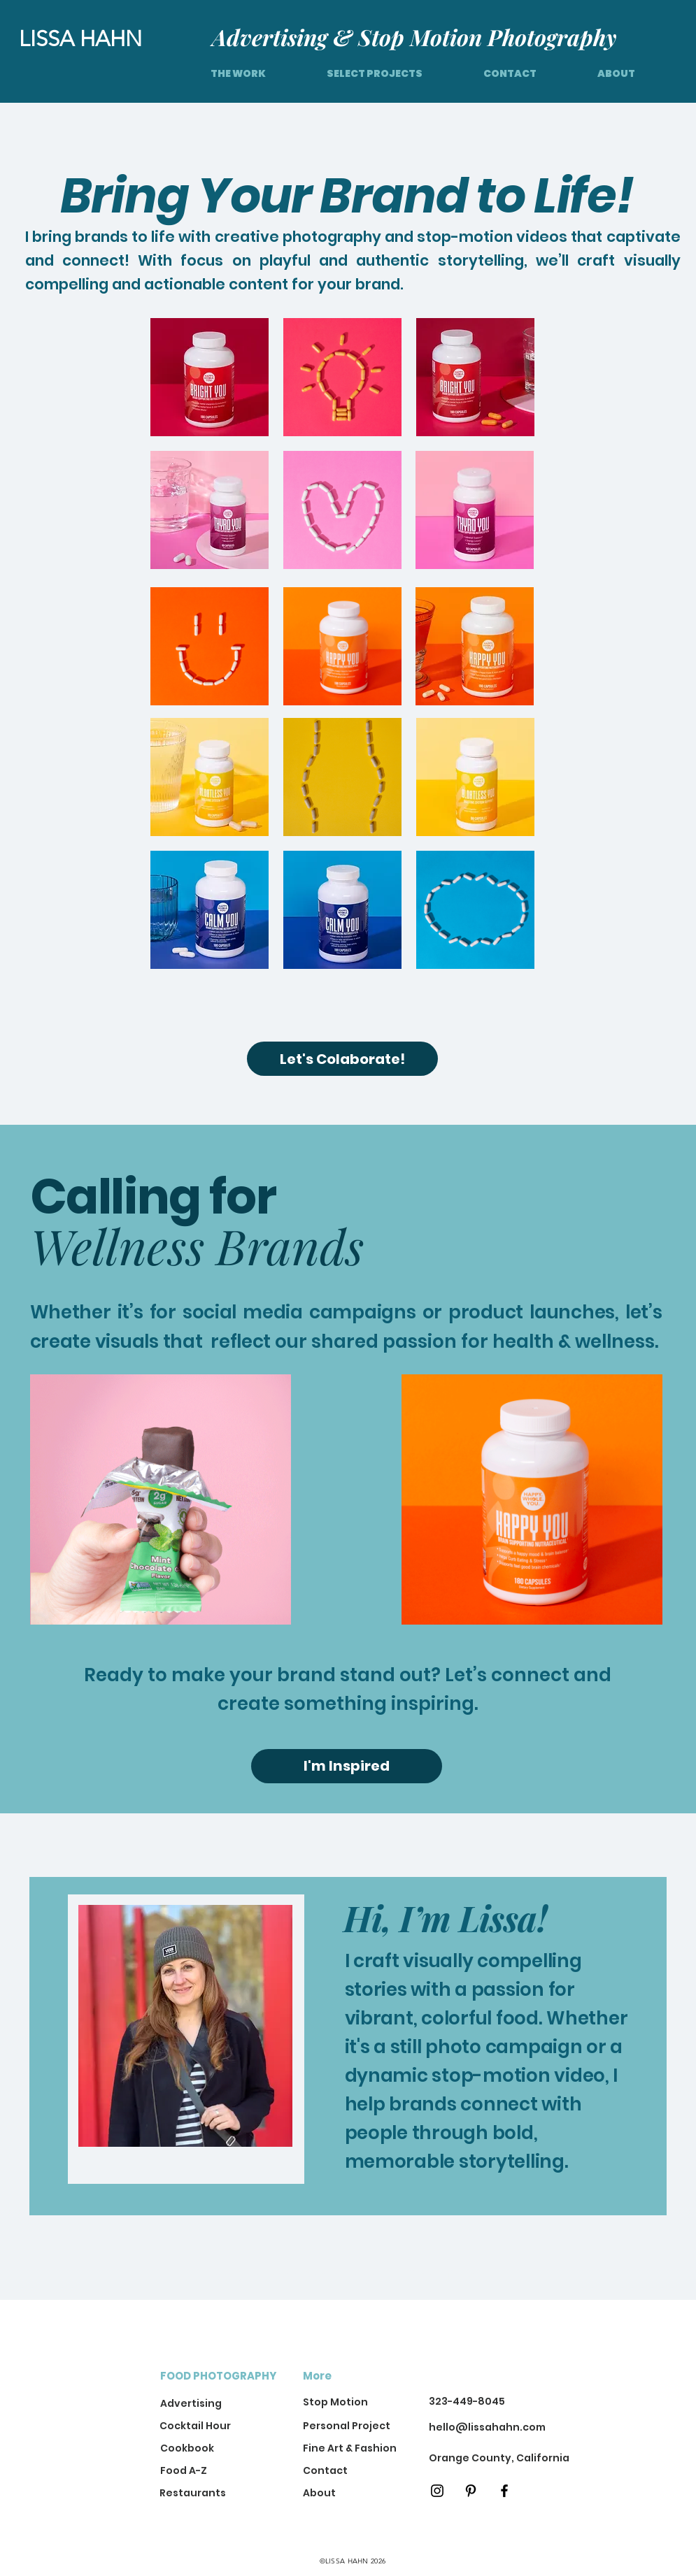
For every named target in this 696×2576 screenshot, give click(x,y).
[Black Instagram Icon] (437, 2490)
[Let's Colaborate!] (342, 1059)
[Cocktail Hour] (198, 2427)
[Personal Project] (350, 2427)
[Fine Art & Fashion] (350, 2449)
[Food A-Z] (207, 2471)
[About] (342, 2493)
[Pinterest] (470, 2490)
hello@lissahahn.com (487, 2427)
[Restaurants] (206, 2493)
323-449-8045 (467, 2401)
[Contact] (342, 2471)
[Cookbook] (207, 2449)
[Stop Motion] (335, 2403)
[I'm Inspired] (346, 1766)
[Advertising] (207, 2404)
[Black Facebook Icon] (504, 2490)
